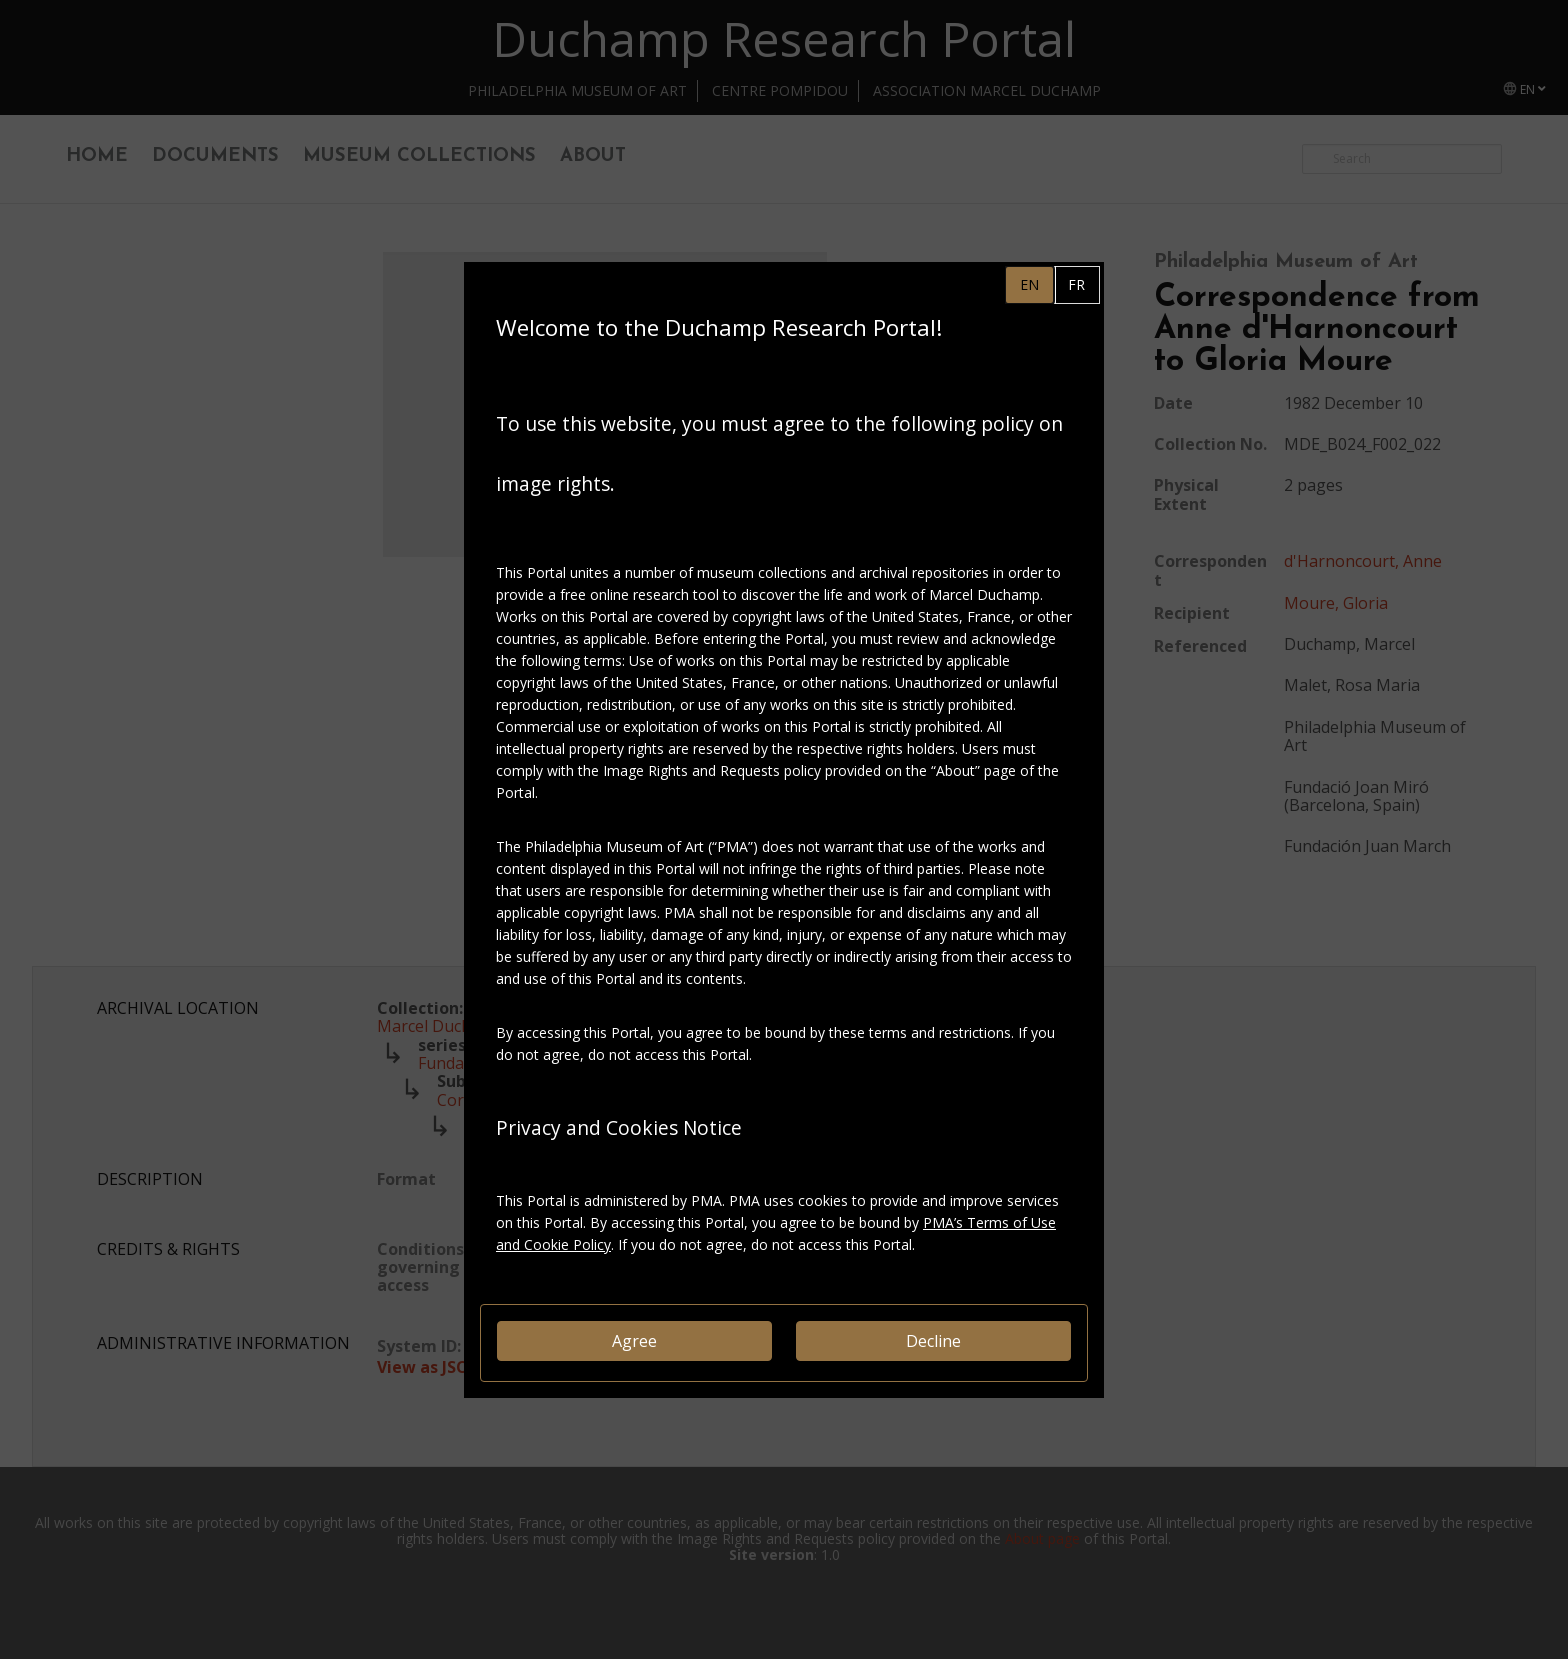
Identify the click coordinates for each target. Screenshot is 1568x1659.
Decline (933, 1341)
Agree (634, 1341)
